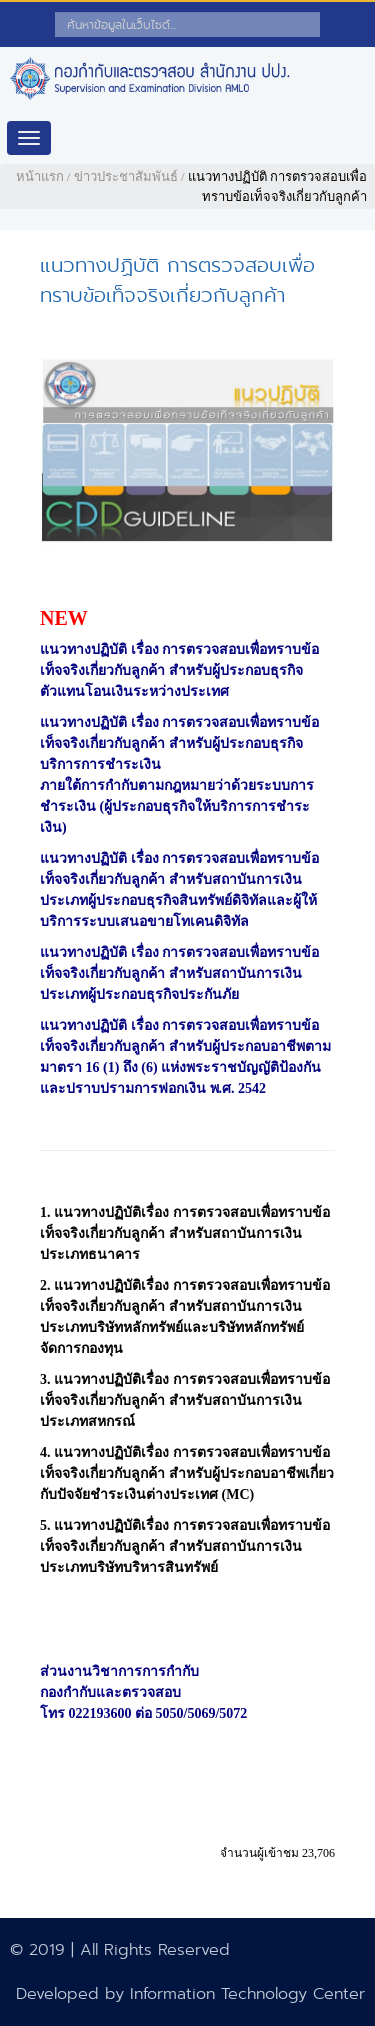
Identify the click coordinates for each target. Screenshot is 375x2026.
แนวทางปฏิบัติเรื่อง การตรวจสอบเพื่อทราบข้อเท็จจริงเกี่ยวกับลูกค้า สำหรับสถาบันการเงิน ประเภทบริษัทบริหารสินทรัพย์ (185, 1546)
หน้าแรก (40, 176)
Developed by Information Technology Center (190, 1993)
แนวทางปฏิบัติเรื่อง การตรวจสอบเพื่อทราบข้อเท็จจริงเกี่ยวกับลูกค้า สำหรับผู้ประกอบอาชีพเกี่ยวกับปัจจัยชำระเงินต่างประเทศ (187, 1473)
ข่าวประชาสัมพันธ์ (126, 176)
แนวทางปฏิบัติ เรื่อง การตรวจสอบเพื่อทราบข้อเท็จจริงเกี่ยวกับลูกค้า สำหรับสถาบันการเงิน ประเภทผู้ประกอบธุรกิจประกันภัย (179, 973)
